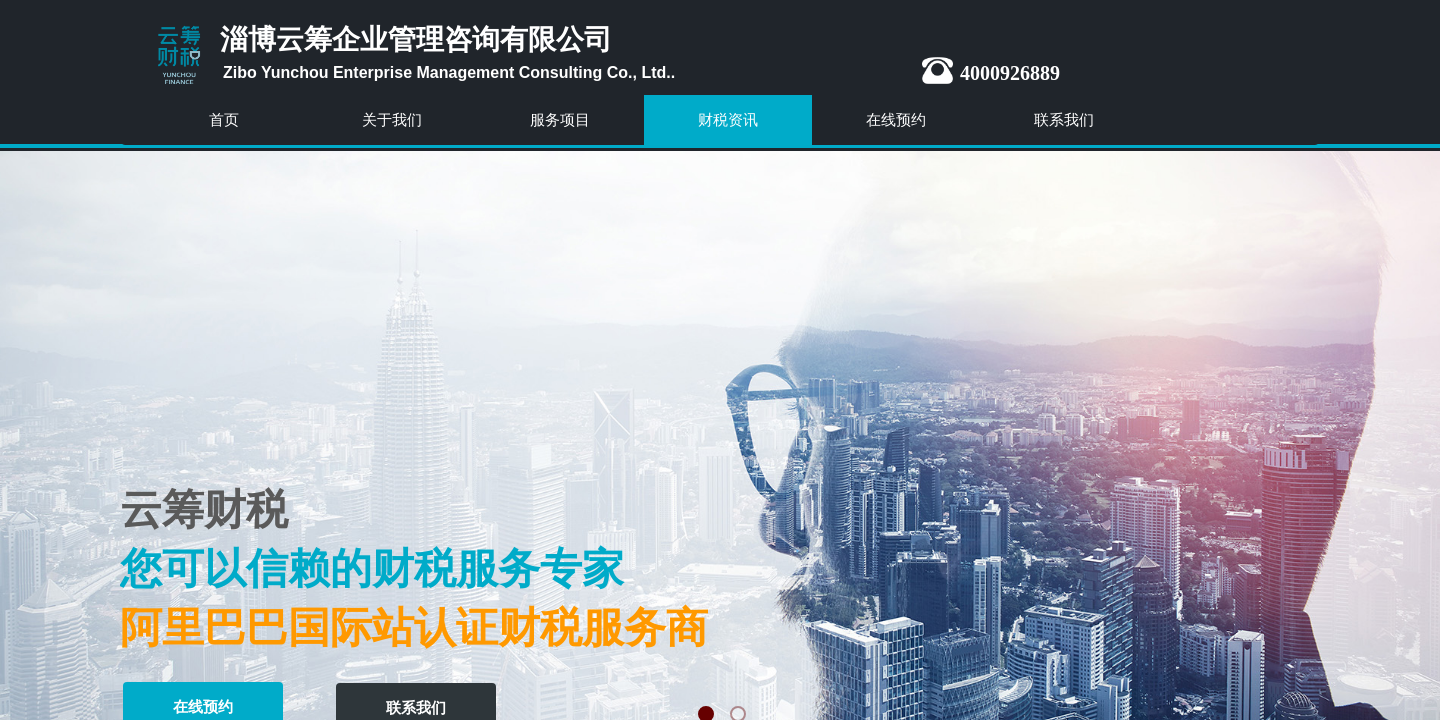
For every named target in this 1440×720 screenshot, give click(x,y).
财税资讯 (728, 119)
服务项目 (560, 119)
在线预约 (896, 119)
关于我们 (392, 119)
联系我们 (1064, 119)
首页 (224, 119)
